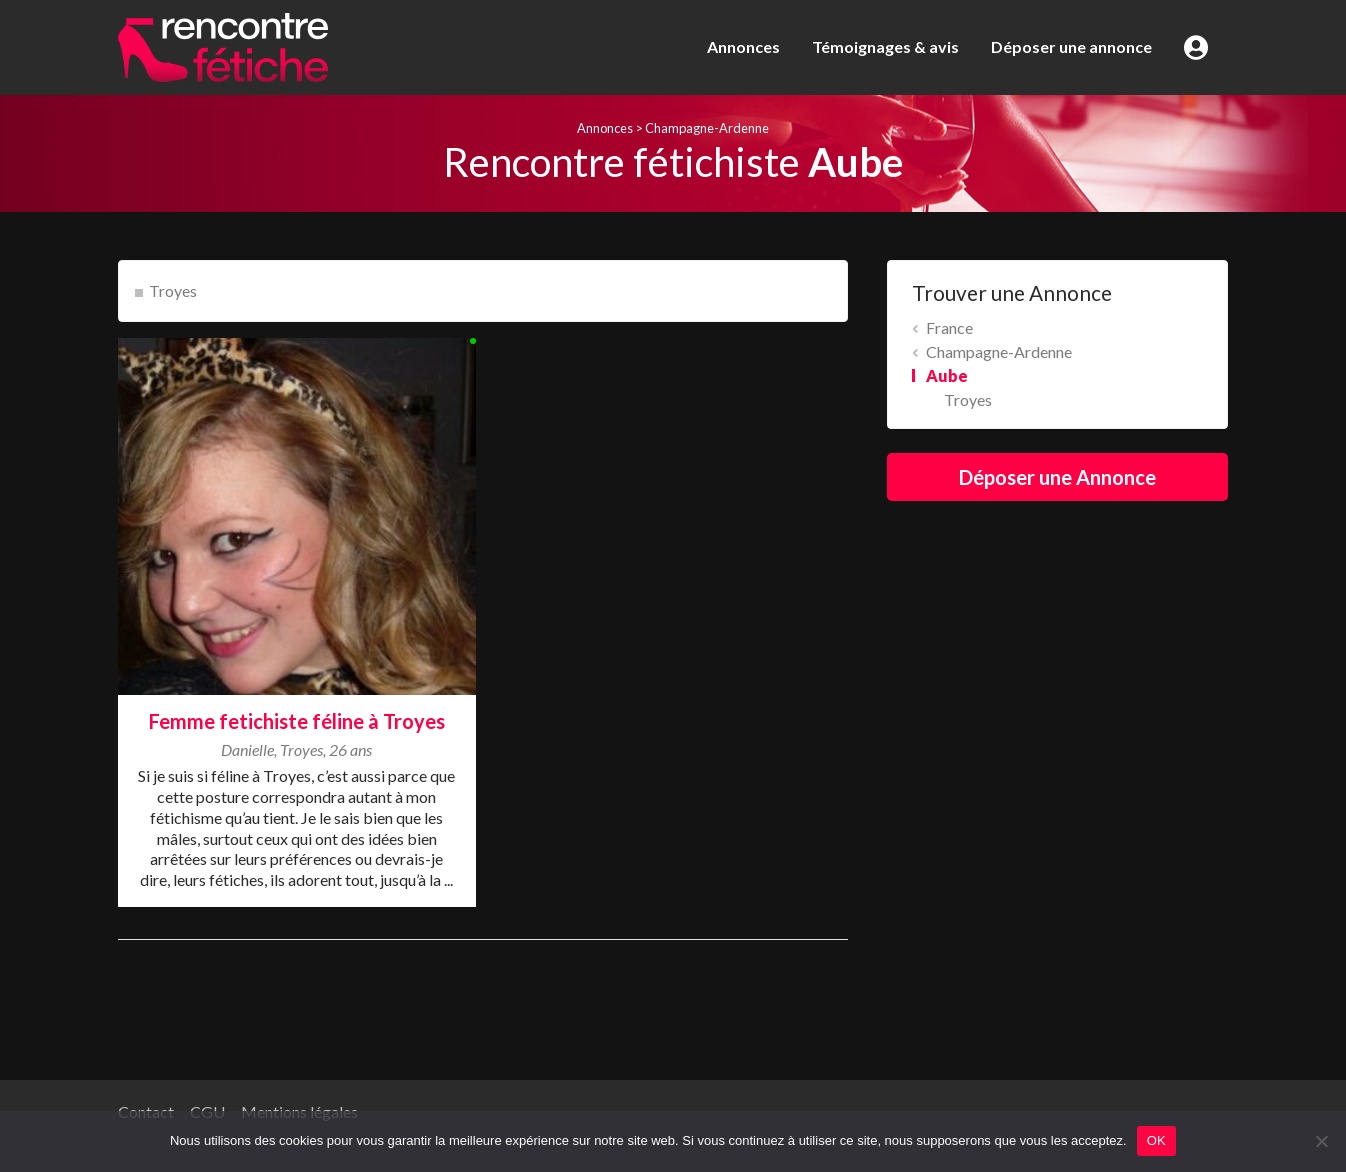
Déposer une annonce (1071, 46)
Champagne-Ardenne (707, 128)
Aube (947, 375)
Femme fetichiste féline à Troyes (297, 721)
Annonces (743, 46)
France (949, 327)
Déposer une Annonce (1057, 477)
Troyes (173, 290)
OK (1156, 1140)
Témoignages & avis (885, 46)
